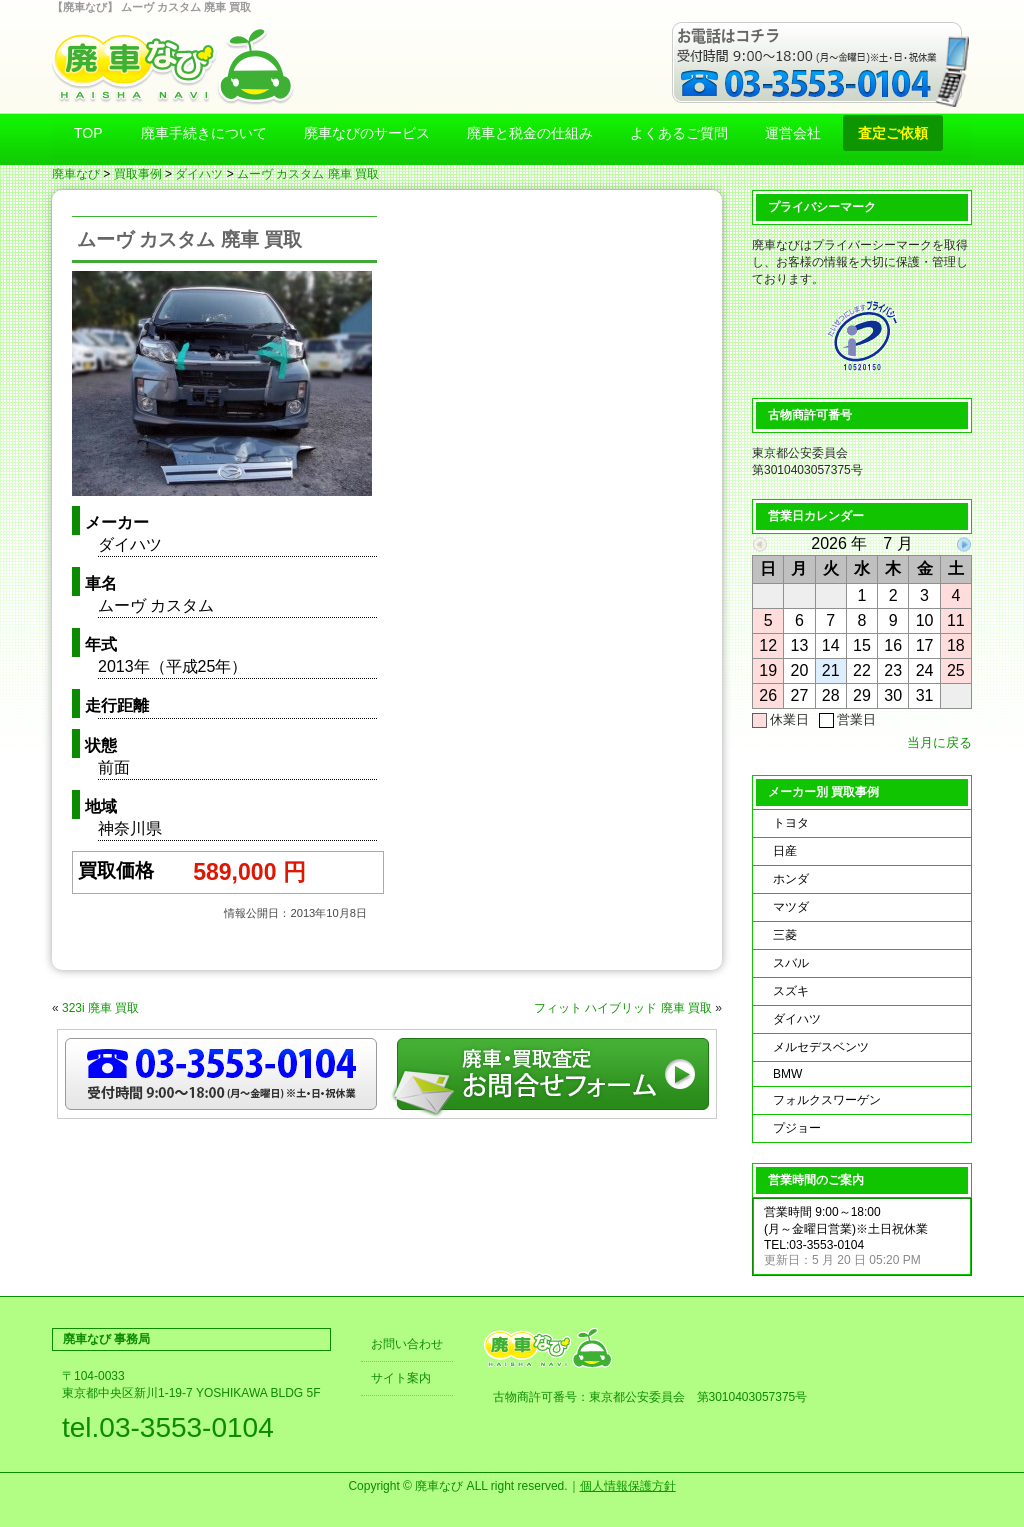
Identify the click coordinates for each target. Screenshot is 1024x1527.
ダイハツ (199, 174)
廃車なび (76, 174)
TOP (88, 133)
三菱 (785, 935)
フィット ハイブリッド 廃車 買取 (623, 1008)
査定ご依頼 (893, 133)
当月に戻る (939, 742)
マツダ (791, 907)
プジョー (797, 1128)
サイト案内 (401, 1378)
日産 (785, 851)
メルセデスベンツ (821, 1047)
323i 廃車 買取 (100, 1008)
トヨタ (791, 823)
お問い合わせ (407, 1344)
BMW (787, 1074)
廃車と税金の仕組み (530, 133)
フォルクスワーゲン (827, 1100)
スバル (791, 963)
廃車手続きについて (204, 133)
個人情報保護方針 (628, 1486)
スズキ (791, 991)
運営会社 (793, 133)
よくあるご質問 (679, 133)
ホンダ (791, 879)
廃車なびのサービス (367, 133)
